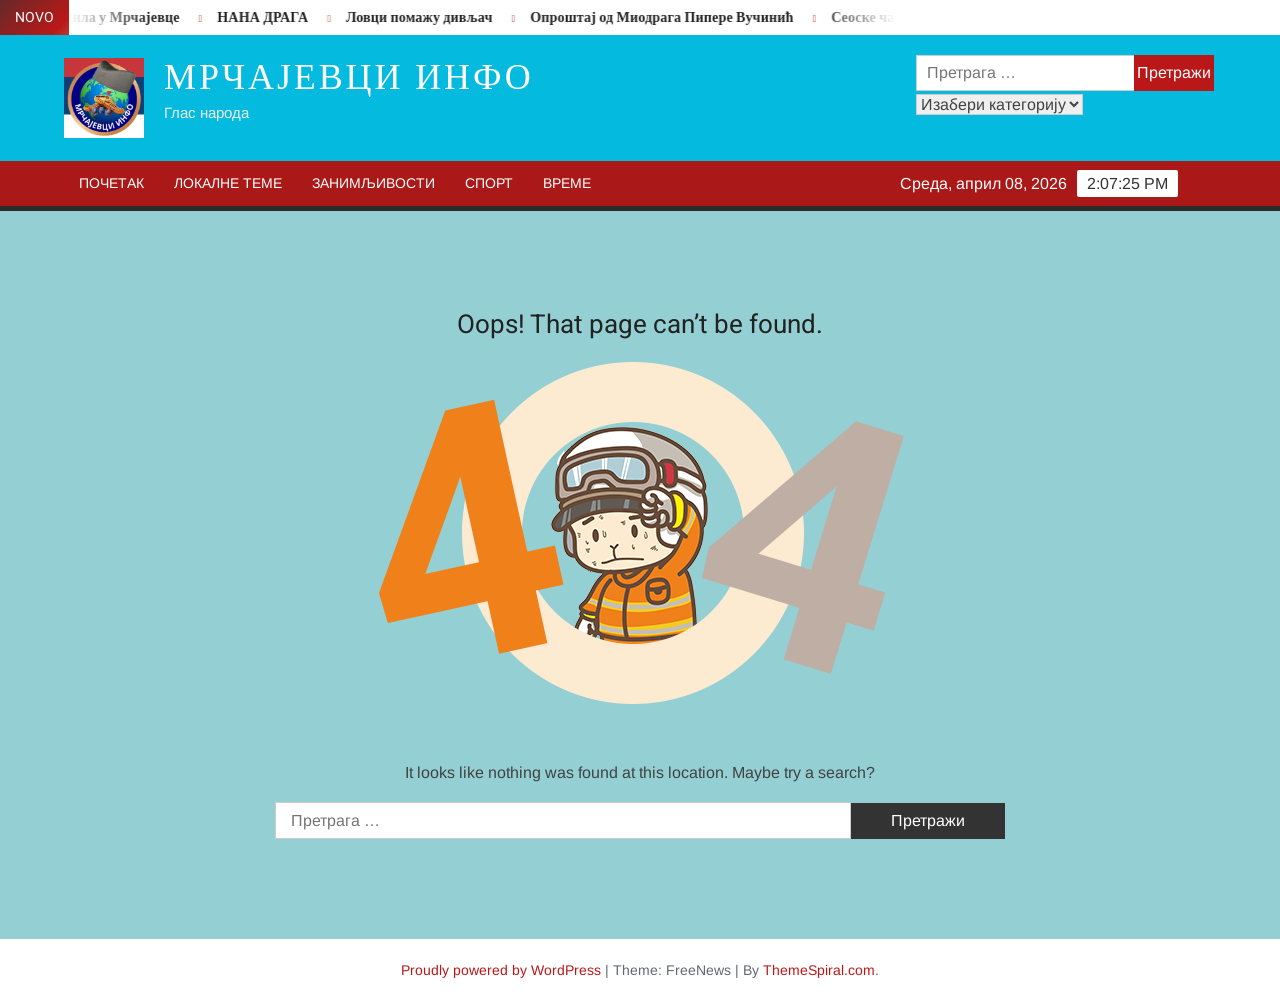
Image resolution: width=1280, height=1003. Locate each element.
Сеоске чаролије (890, 17)
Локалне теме (228, 183)
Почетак (111, 183)
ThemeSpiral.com (819, 970)
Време (567, 183)
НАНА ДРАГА (268, 17)
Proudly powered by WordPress (501, 970)
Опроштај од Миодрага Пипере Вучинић (667, 17)
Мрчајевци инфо (349, 77)
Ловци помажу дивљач (425, 17)
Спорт (489, 183)
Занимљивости (373, 183)
